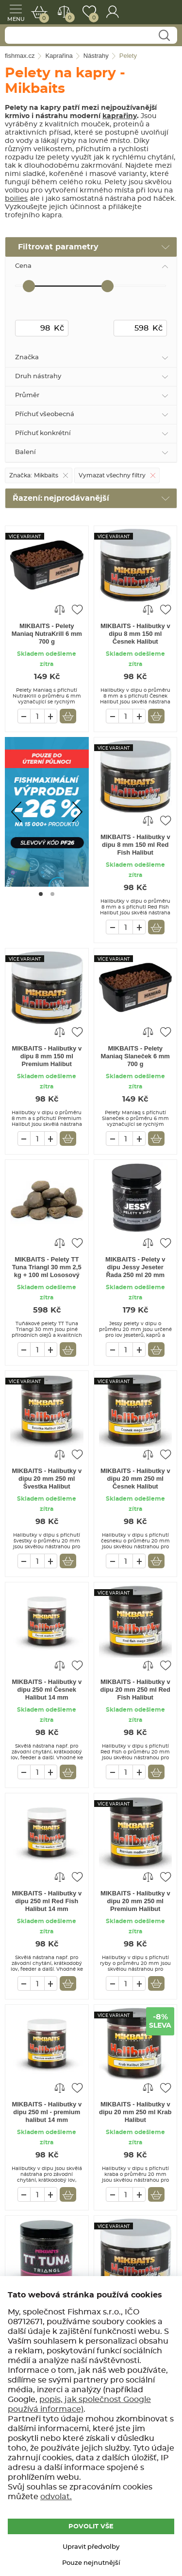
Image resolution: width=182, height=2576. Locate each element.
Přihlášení (112, 12)
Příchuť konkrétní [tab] (43, 433)
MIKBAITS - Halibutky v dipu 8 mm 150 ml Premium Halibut (47, 1056)
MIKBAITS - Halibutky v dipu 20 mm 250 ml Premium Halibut (135, 1901)
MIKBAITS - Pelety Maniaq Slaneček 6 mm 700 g (135, 1056)
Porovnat (68, 17)
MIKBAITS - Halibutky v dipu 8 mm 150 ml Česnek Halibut (135, 633)
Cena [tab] (23, 266)
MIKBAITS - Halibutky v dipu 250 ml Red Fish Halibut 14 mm (47, 1901)
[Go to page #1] (41, 894)
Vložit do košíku (68, 716)
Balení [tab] (25, 452)
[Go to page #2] (52, 894)
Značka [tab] (27, 357)
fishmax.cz (163, 12)
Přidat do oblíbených (77, 609)
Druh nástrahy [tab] (38, 376)
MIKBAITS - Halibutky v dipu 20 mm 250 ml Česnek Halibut (135, 1478)
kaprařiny (119, 116)
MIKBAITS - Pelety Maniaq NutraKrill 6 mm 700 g (47, 633)
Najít (163, 36)
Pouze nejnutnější (91, 2563)
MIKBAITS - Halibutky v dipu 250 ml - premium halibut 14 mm (47, 2112)
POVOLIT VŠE (91, 2526)
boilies (16, 198)
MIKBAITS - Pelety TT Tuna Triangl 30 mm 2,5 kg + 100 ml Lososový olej (47, 1268)
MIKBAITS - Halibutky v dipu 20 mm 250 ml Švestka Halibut (47, 1478)
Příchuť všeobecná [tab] (44, 414)
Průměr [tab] (27, 395)
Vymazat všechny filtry (112, 475)
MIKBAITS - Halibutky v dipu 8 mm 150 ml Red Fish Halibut (135, 844)
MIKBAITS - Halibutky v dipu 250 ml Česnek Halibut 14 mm (47, 1689)
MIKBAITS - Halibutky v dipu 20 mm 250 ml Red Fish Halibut (135, 1689)
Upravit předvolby (91, 2547)
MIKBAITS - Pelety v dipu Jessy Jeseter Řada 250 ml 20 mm (135, 1267)
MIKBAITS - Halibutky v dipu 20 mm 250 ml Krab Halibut (135, 2112)
